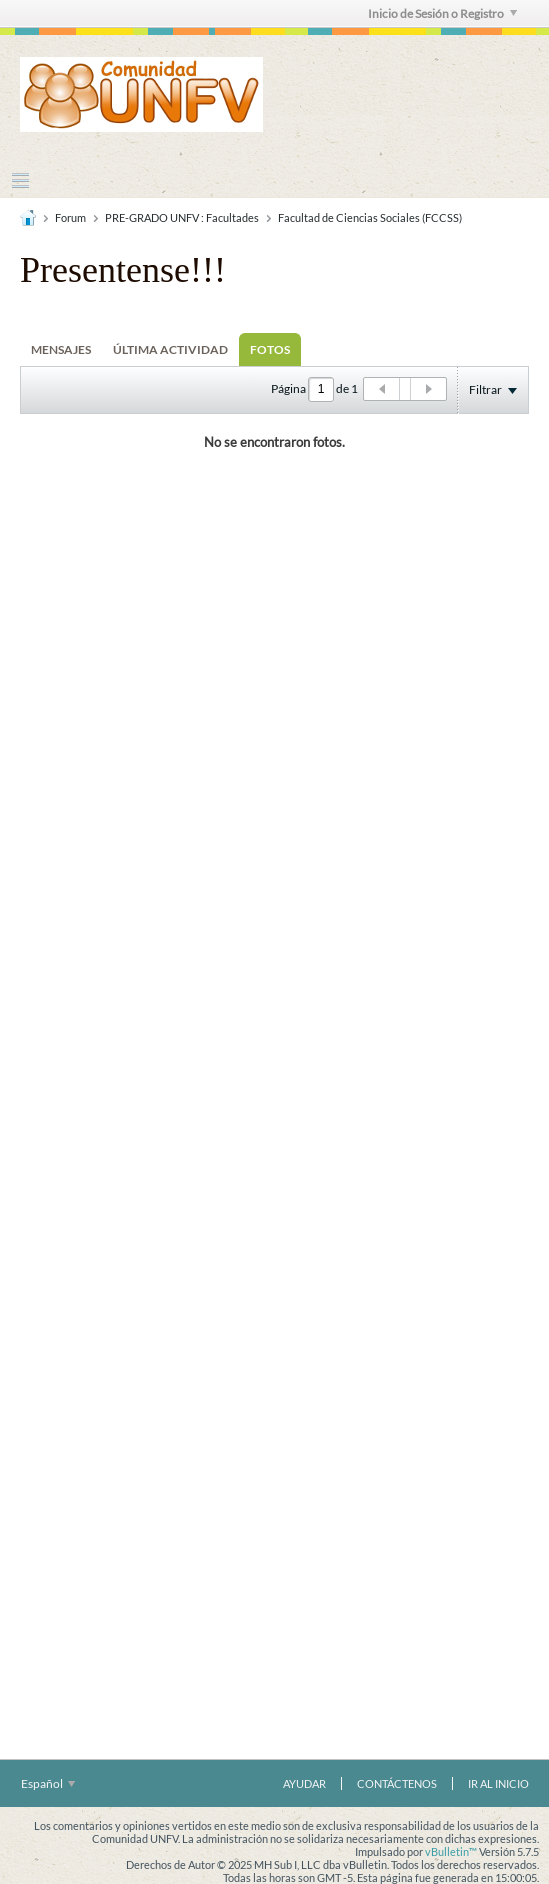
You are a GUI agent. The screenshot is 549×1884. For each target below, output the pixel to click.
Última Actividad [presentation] (170, 349)
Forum (70, 217)
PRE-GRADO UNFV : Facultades (182, 217)
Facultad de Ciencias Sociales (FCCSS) (370, 217)
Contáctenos (397, 1783)
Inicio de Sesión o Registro (442, 13)
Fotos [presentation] (270, 349)
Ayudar (304, 1783)
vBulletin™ (451, 1851)
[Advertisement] (275, 801)
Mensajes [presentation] (61, 349)
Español (48, 1783)
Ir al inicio (498, 1783)
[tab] (61, 349)
